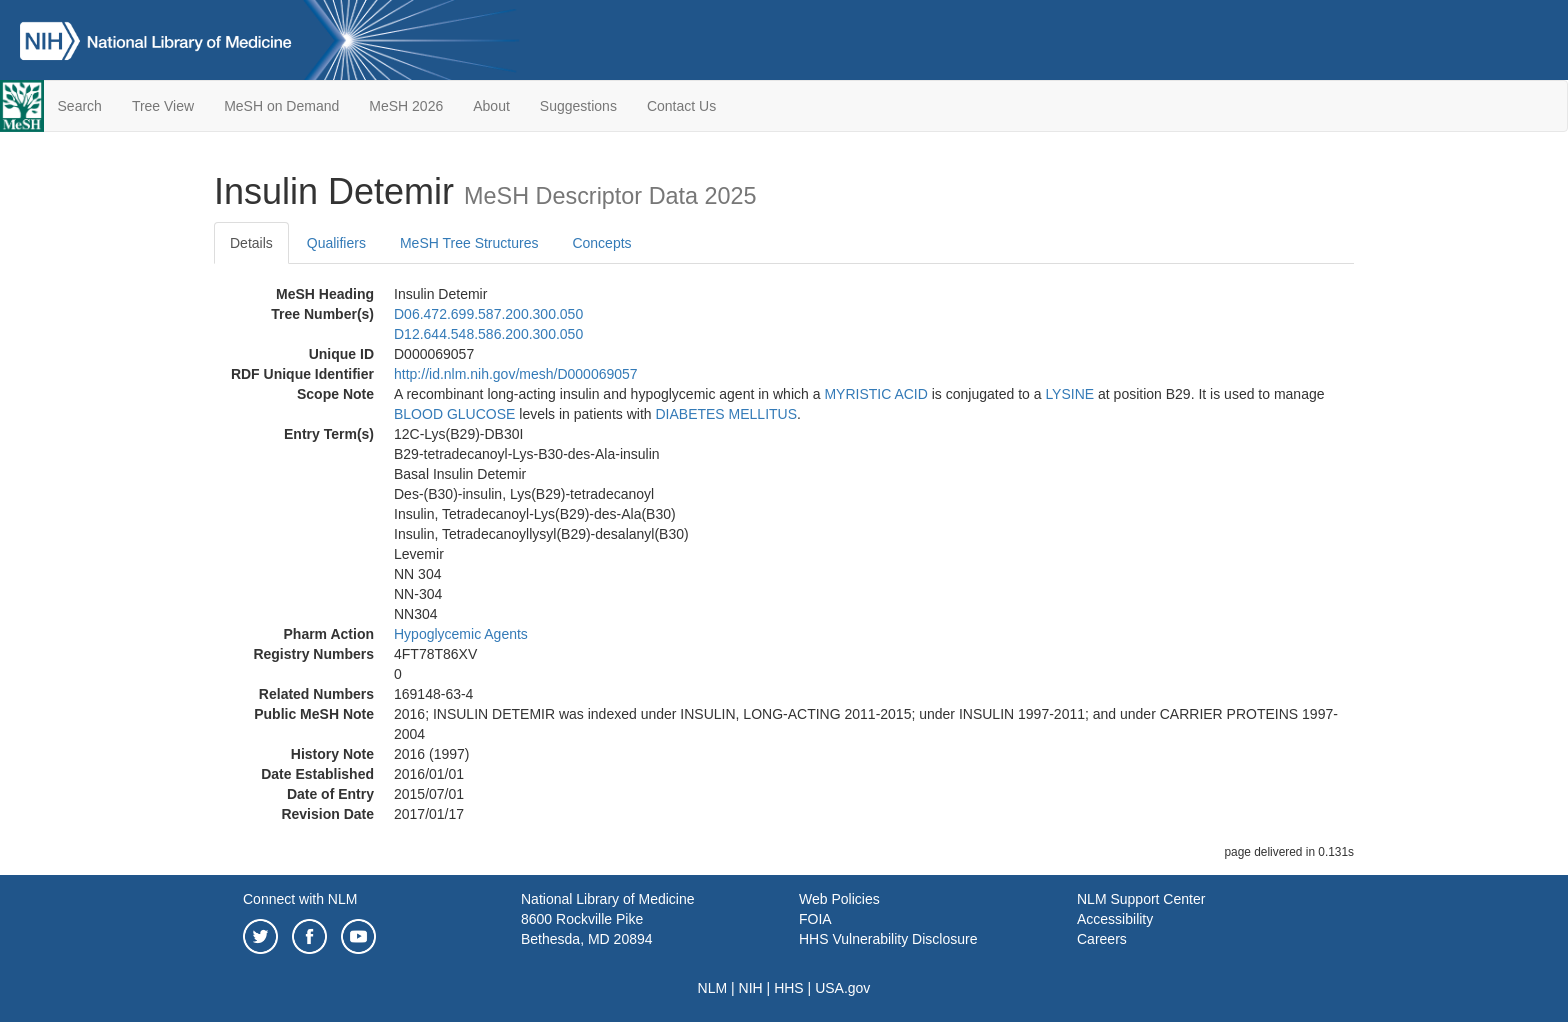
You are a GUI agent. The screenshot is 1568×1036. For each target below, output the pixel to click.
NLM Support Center (1141, 899)
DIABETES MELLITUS (726, 414)
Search (80, 106)
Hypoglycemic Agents (461, 634)
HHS (789, 988)
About (491, 106)
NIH (751, 988)
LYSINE (1069, 394)
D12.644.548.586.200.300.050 (488, 334)
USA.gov (842, 988)
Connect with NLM (300, 899)
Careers (1102, 939)
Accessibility (1115, 919)
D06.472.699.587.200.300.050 (488, 314)
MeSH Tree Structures (469, 243)
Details (251, 243)
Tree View (163, 106)
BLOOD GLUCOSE (454, 414)
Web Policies (839, 899)
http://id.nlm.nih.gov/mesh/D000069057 (516, 374)
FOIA (815, 919)
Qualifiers (336, 243)
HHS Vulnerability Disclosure (888, 939)
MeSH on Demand (281, 106)
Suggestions (578, 106)
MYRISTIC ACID (875, 394)
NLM (713, 988)
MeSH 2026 (406, 106)
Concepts (601, 243)
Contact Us (681, 106)
